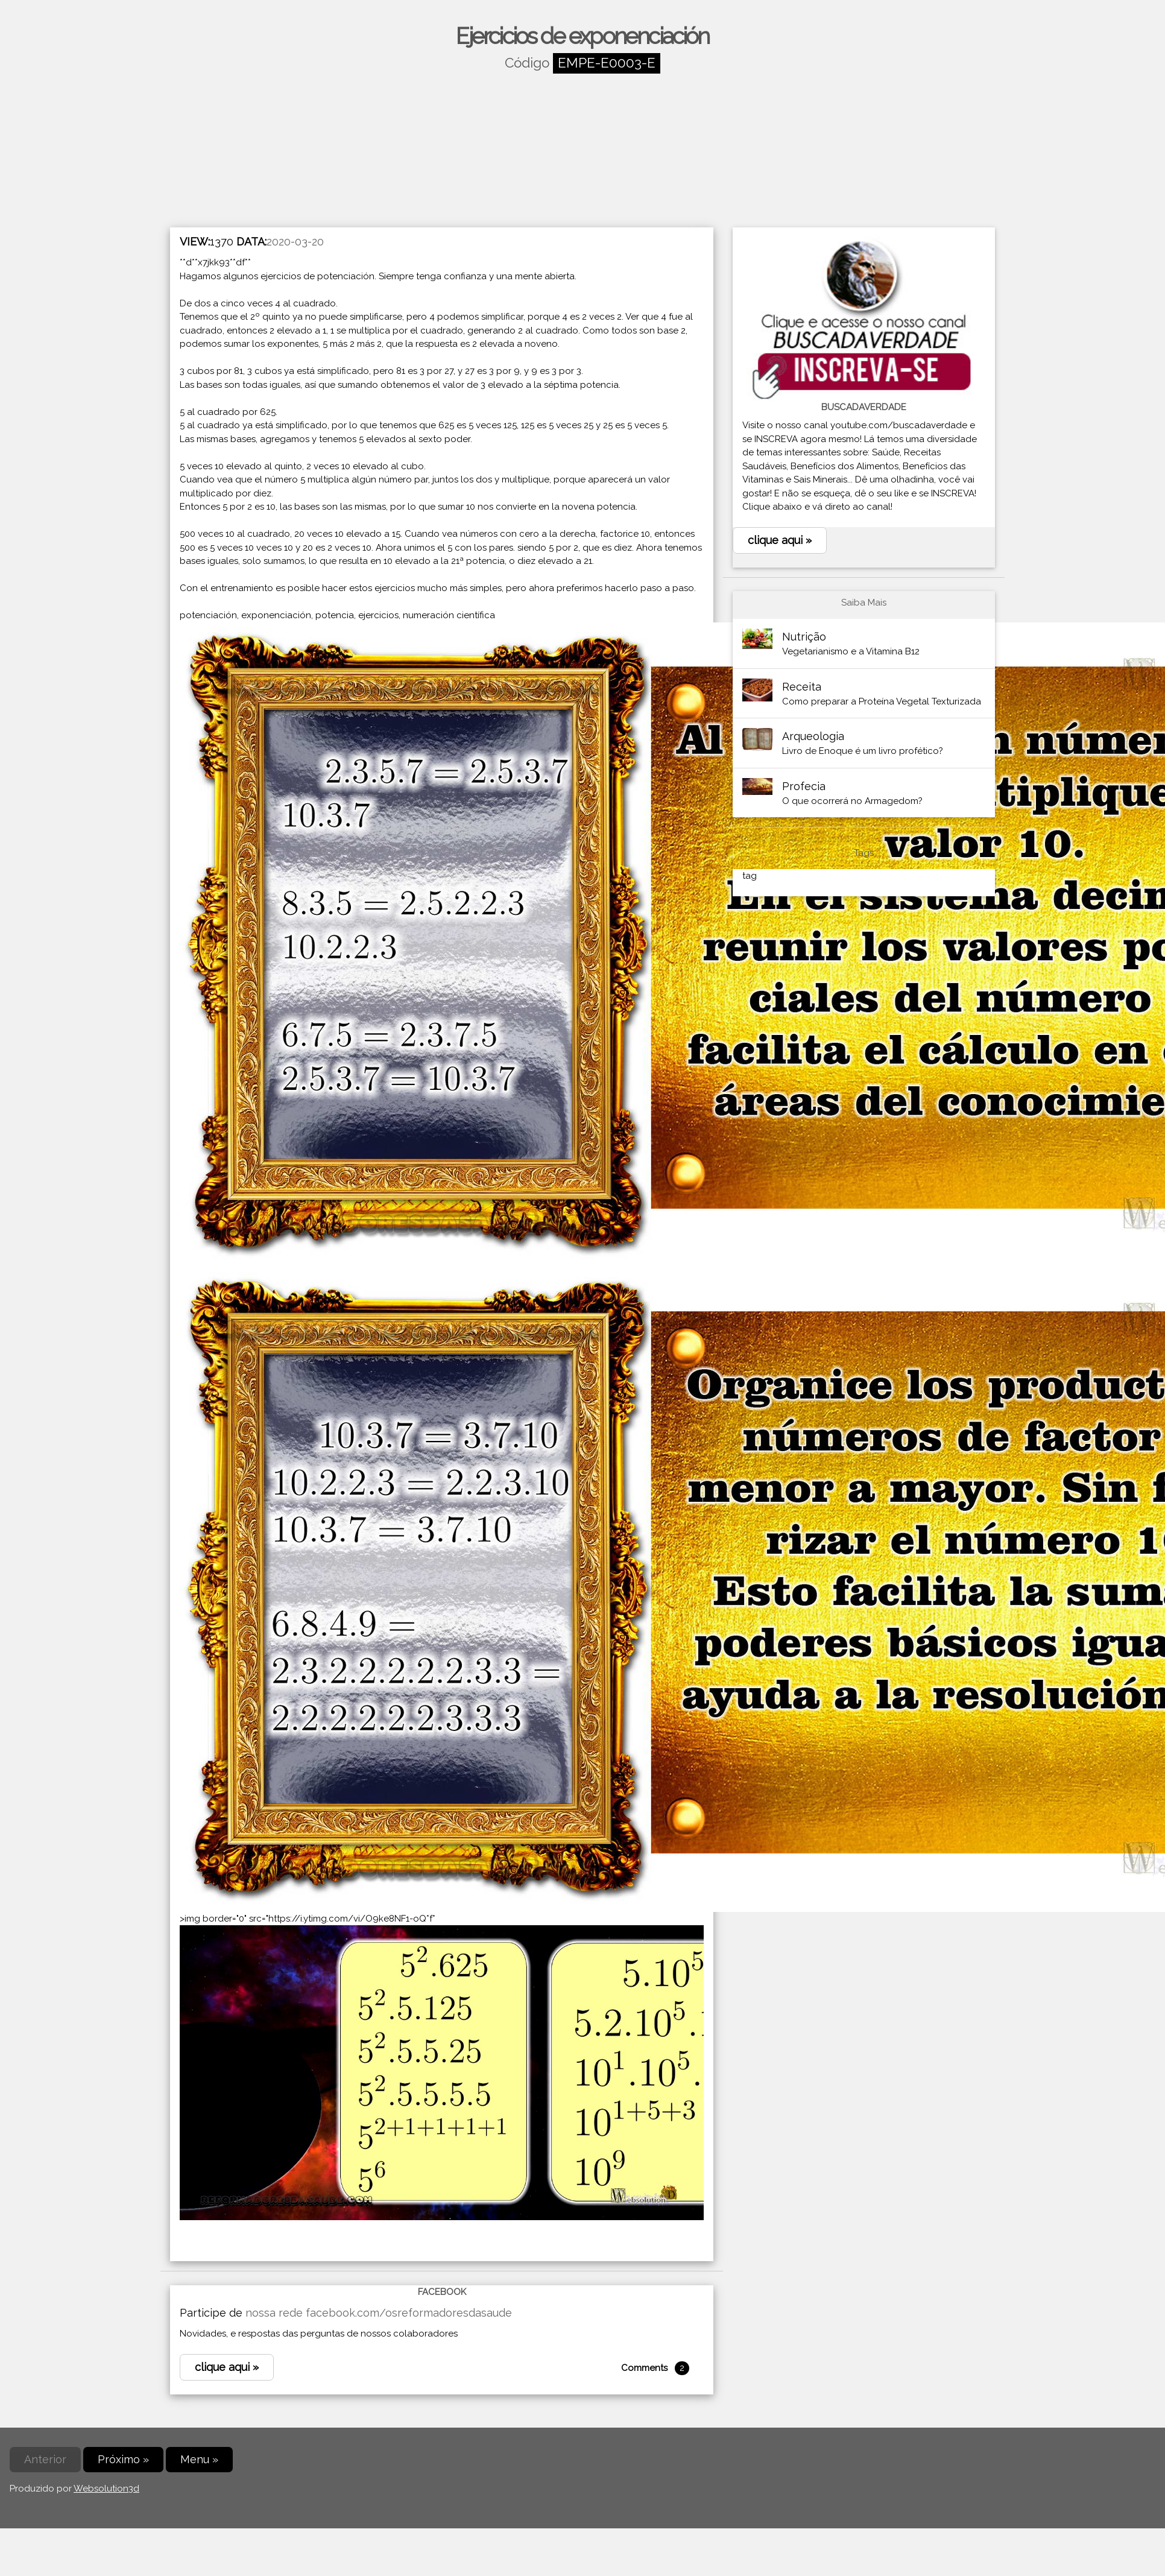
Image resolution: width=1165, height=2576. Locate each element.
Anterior (45, 2459)
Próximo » (123, 2459)
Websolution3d (106, 2488)
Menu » (199, 2459)
